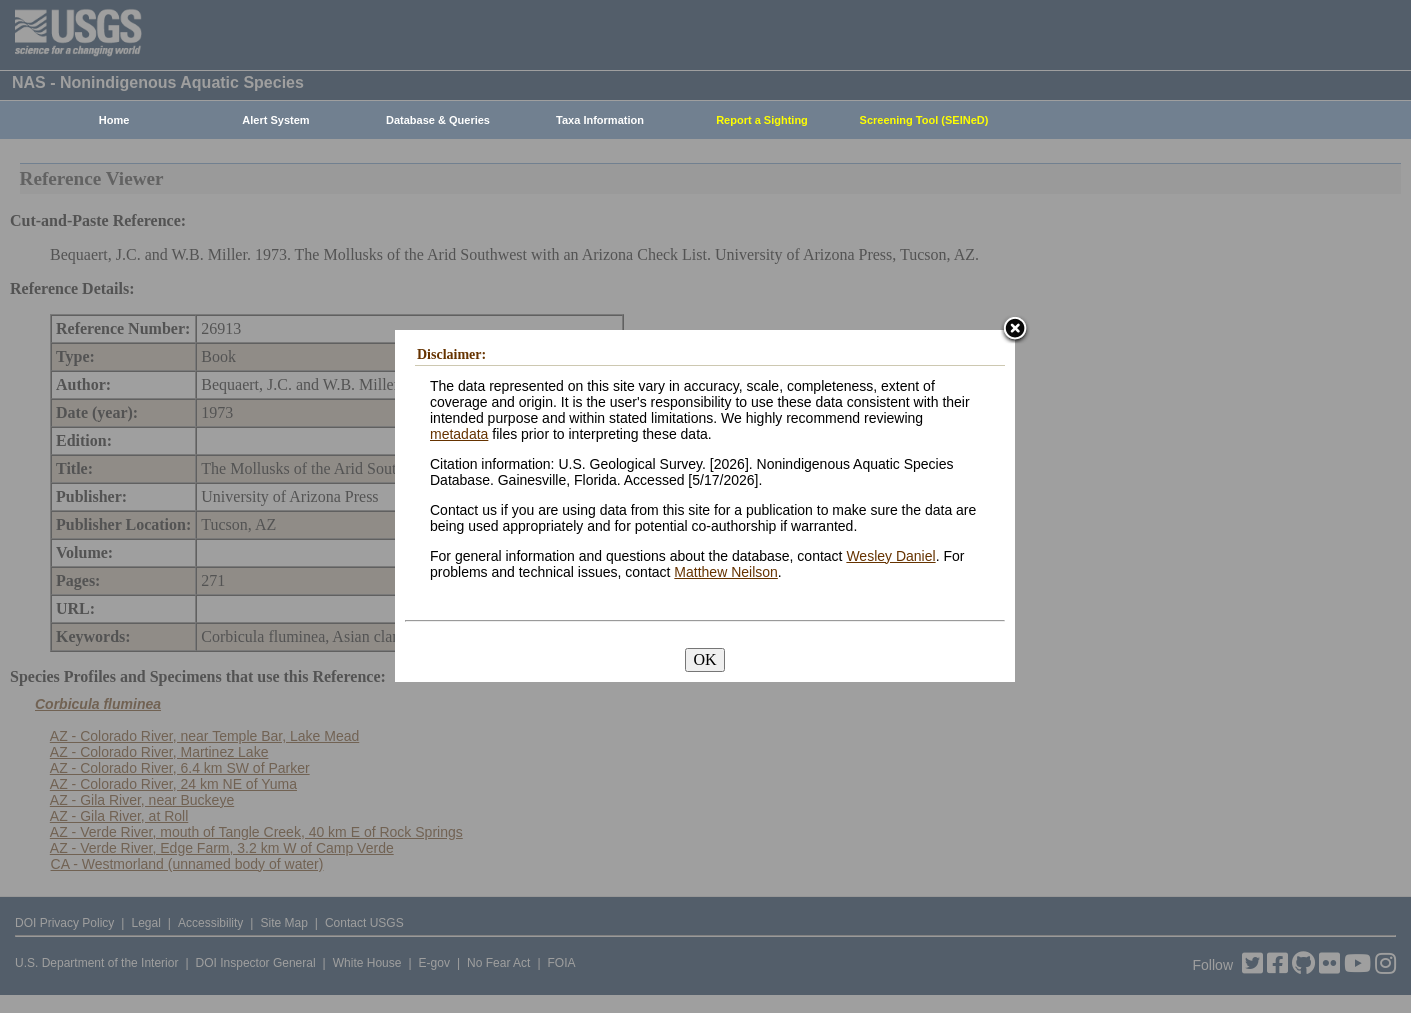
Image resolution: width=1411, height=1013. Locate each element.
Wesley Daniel (890, 556)
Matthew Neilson (726, 572)
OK (704, 659)
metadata (459, 434)
